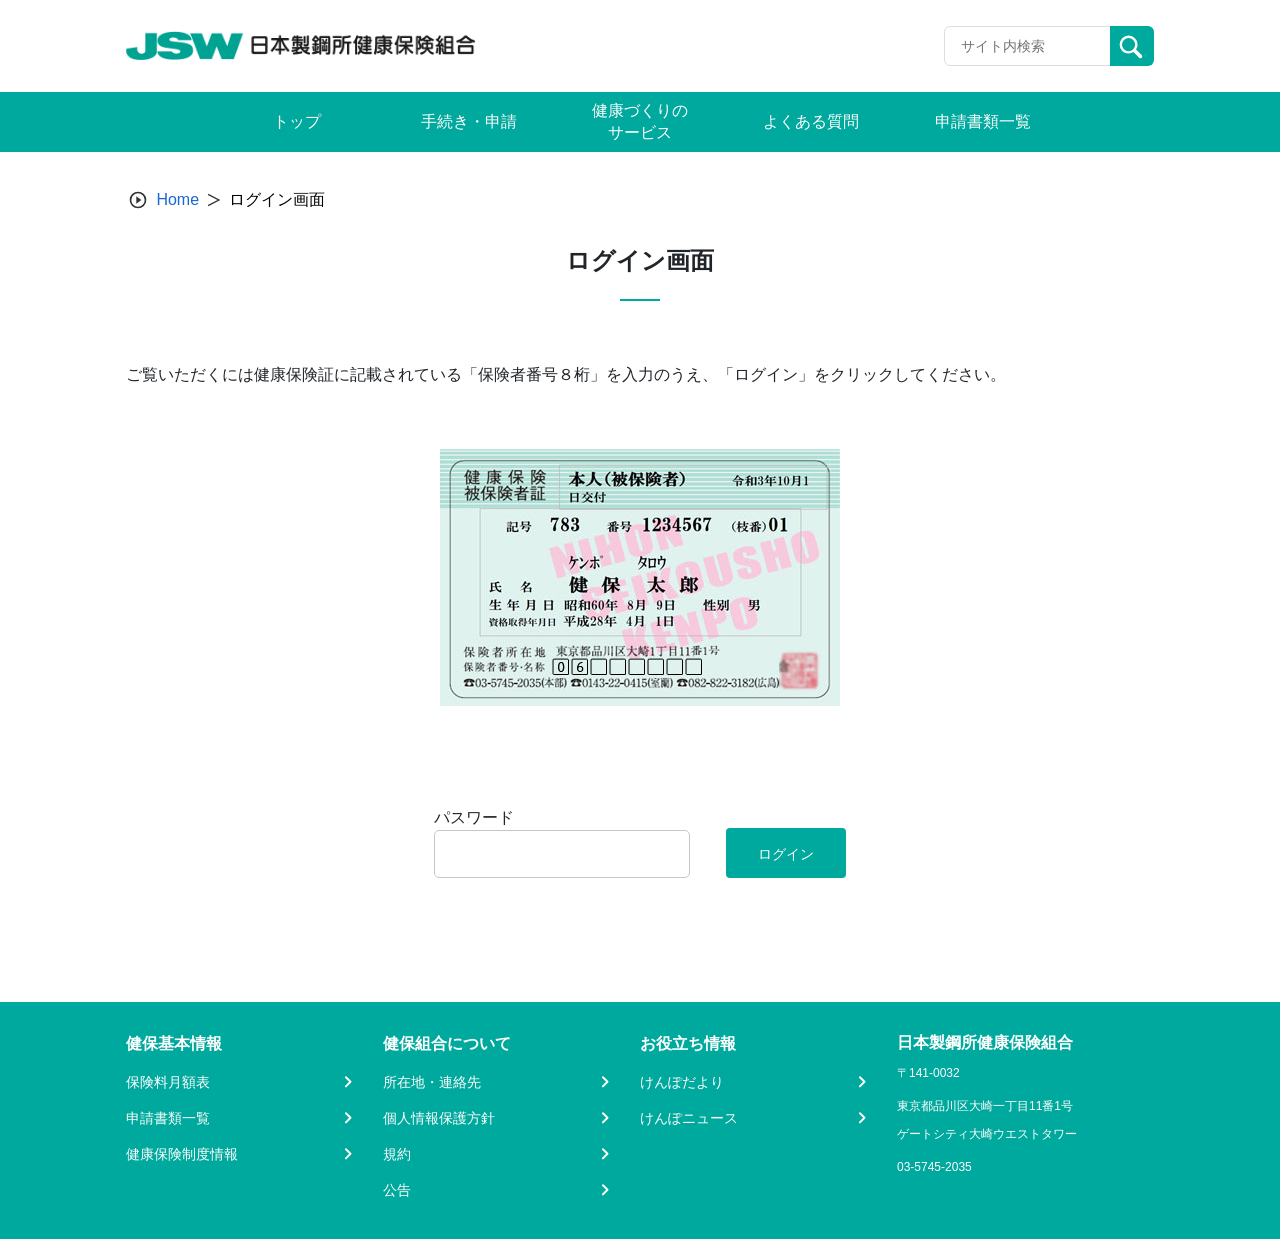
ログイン (786, 854)
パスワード (474, 817)
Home (177, 199)
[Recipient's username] (1027, 46)
